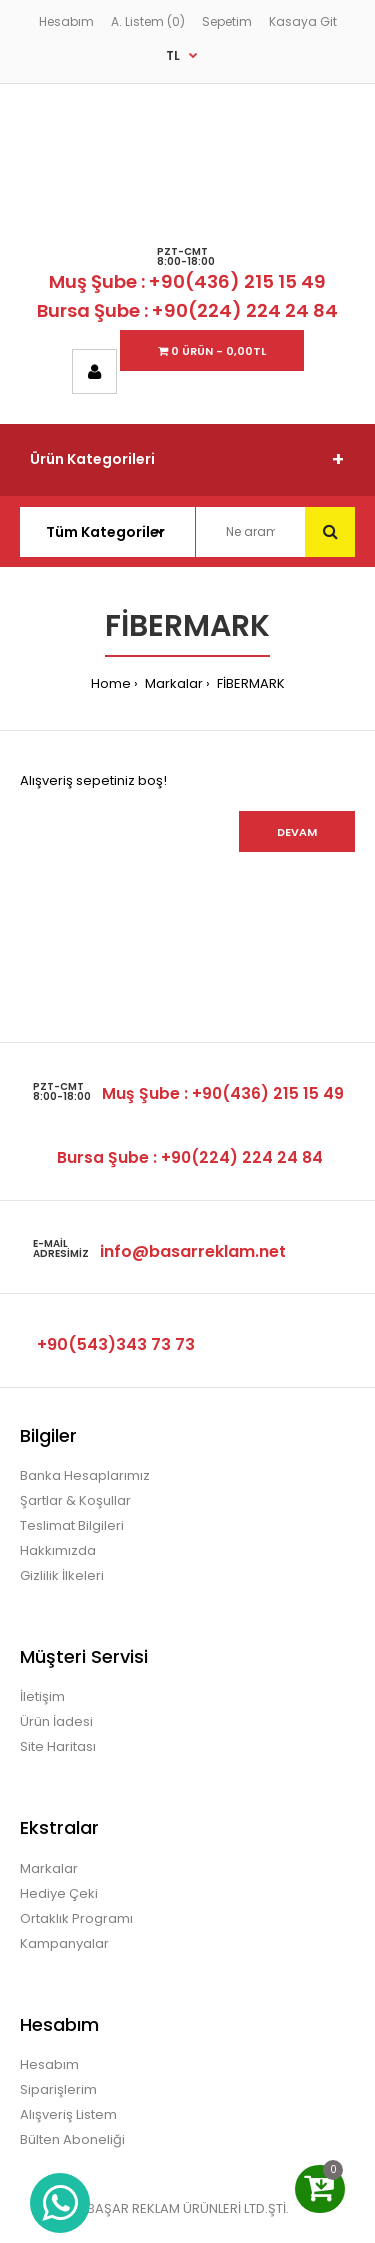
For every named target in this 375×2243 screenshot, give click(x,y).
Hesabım (66, 21)
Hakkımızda (58, 1550)
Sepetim (227, 21)
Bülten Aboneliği (72, 2139)
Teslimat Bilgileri (72, 1525)
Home (111, 683)
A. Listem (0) (148, 21)
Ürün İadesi (56, 1721)
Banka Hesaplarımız (85, 1475)
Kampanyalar (64, 1943)
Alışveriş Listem (68, 2114)
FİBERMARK (249, 683)
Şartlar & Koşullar (75, 1500)
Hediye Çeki (59, 1893)
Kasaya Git (303, 21)
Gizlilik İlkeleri (62, 1575)
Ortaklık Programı (76, 1918)
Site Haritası (58, 1746)
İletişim (42, 1696)
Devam (297, 832)
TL (173, 55)
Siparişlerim (58, 2089)
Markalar (172, 683)
